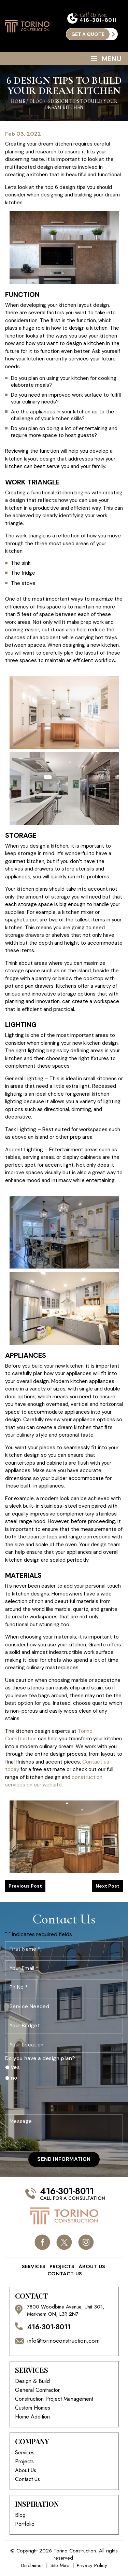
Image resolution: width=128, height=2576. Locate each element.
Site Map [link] (60, 2565)
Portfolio (24, 2524)
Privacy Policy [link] (92, 2565)
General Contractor (37, 2390)
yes (15, 2067)
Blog (20, 2515)
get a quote (87, 34)
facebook (42, 2242)
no (14, 2078)
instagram (86, 2242)
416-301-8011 (98, 20)
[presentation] (57, 2097)
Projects (61, 2266)
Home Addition (32, 2417)
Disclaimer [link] (32, 2565)
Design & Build (32, 2381)
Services (33, 2266)
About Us (92, 2266)
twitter (64, 2242)
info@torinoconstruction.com (63, 2341)
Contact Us (64, 2273)
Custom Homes (32, 2408)
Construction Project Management (54, 2399)
